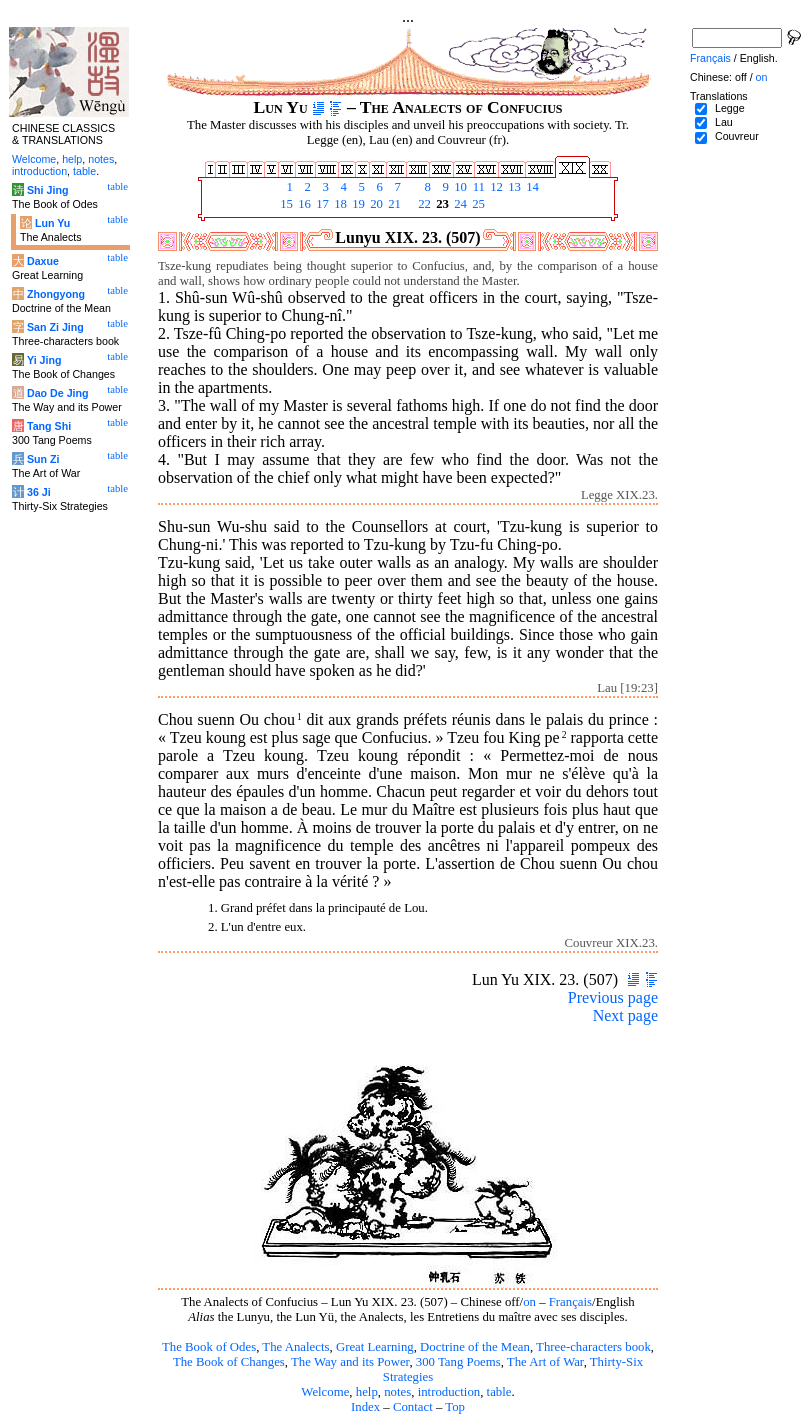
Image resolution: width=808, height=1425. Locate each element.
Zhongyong (56, 294)
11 (477, 187)
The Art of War (545, 1362)
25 (477, 204)
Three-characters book (593, 1347)
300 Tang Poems (458, 1362)
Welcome (325, 1392)
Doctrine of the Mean (475, 1347)
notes (397, 1392)
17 (321, 204)
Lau (724, 122)
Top (455, 1407)
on (529, 1302)
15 (285, 204)
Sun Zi (43, 459)
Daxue (43, 261)
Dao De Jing (58, 393)
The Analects (295, 1347)
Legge (730, 108)
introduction (449, 1392)
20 (375, 204)
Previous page (613, 997)
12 (495, 187)
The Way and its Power (350, 1362)
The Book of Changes (229, 1362)
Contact (413, 1407)
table (499, 1392)
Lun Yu (52, 223)
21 (393, 204)
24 (459, 204)
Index (365, 1407)
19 (357, 204)
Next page (625, 1015)
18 (339, 204)
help (367, 1392)
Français (570, 1302)
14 (531, 187)
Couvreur (737, 136)
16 (303, 204)
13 (513, 187)
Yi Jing (44, 360)
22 (423, 204)
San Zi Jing (55, 327)
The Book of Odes (209, 1347)
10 (459, 187)
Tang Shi (49, 426)
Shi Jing (47, 190)
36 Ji (39, 492)
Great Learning (375, 1347)
